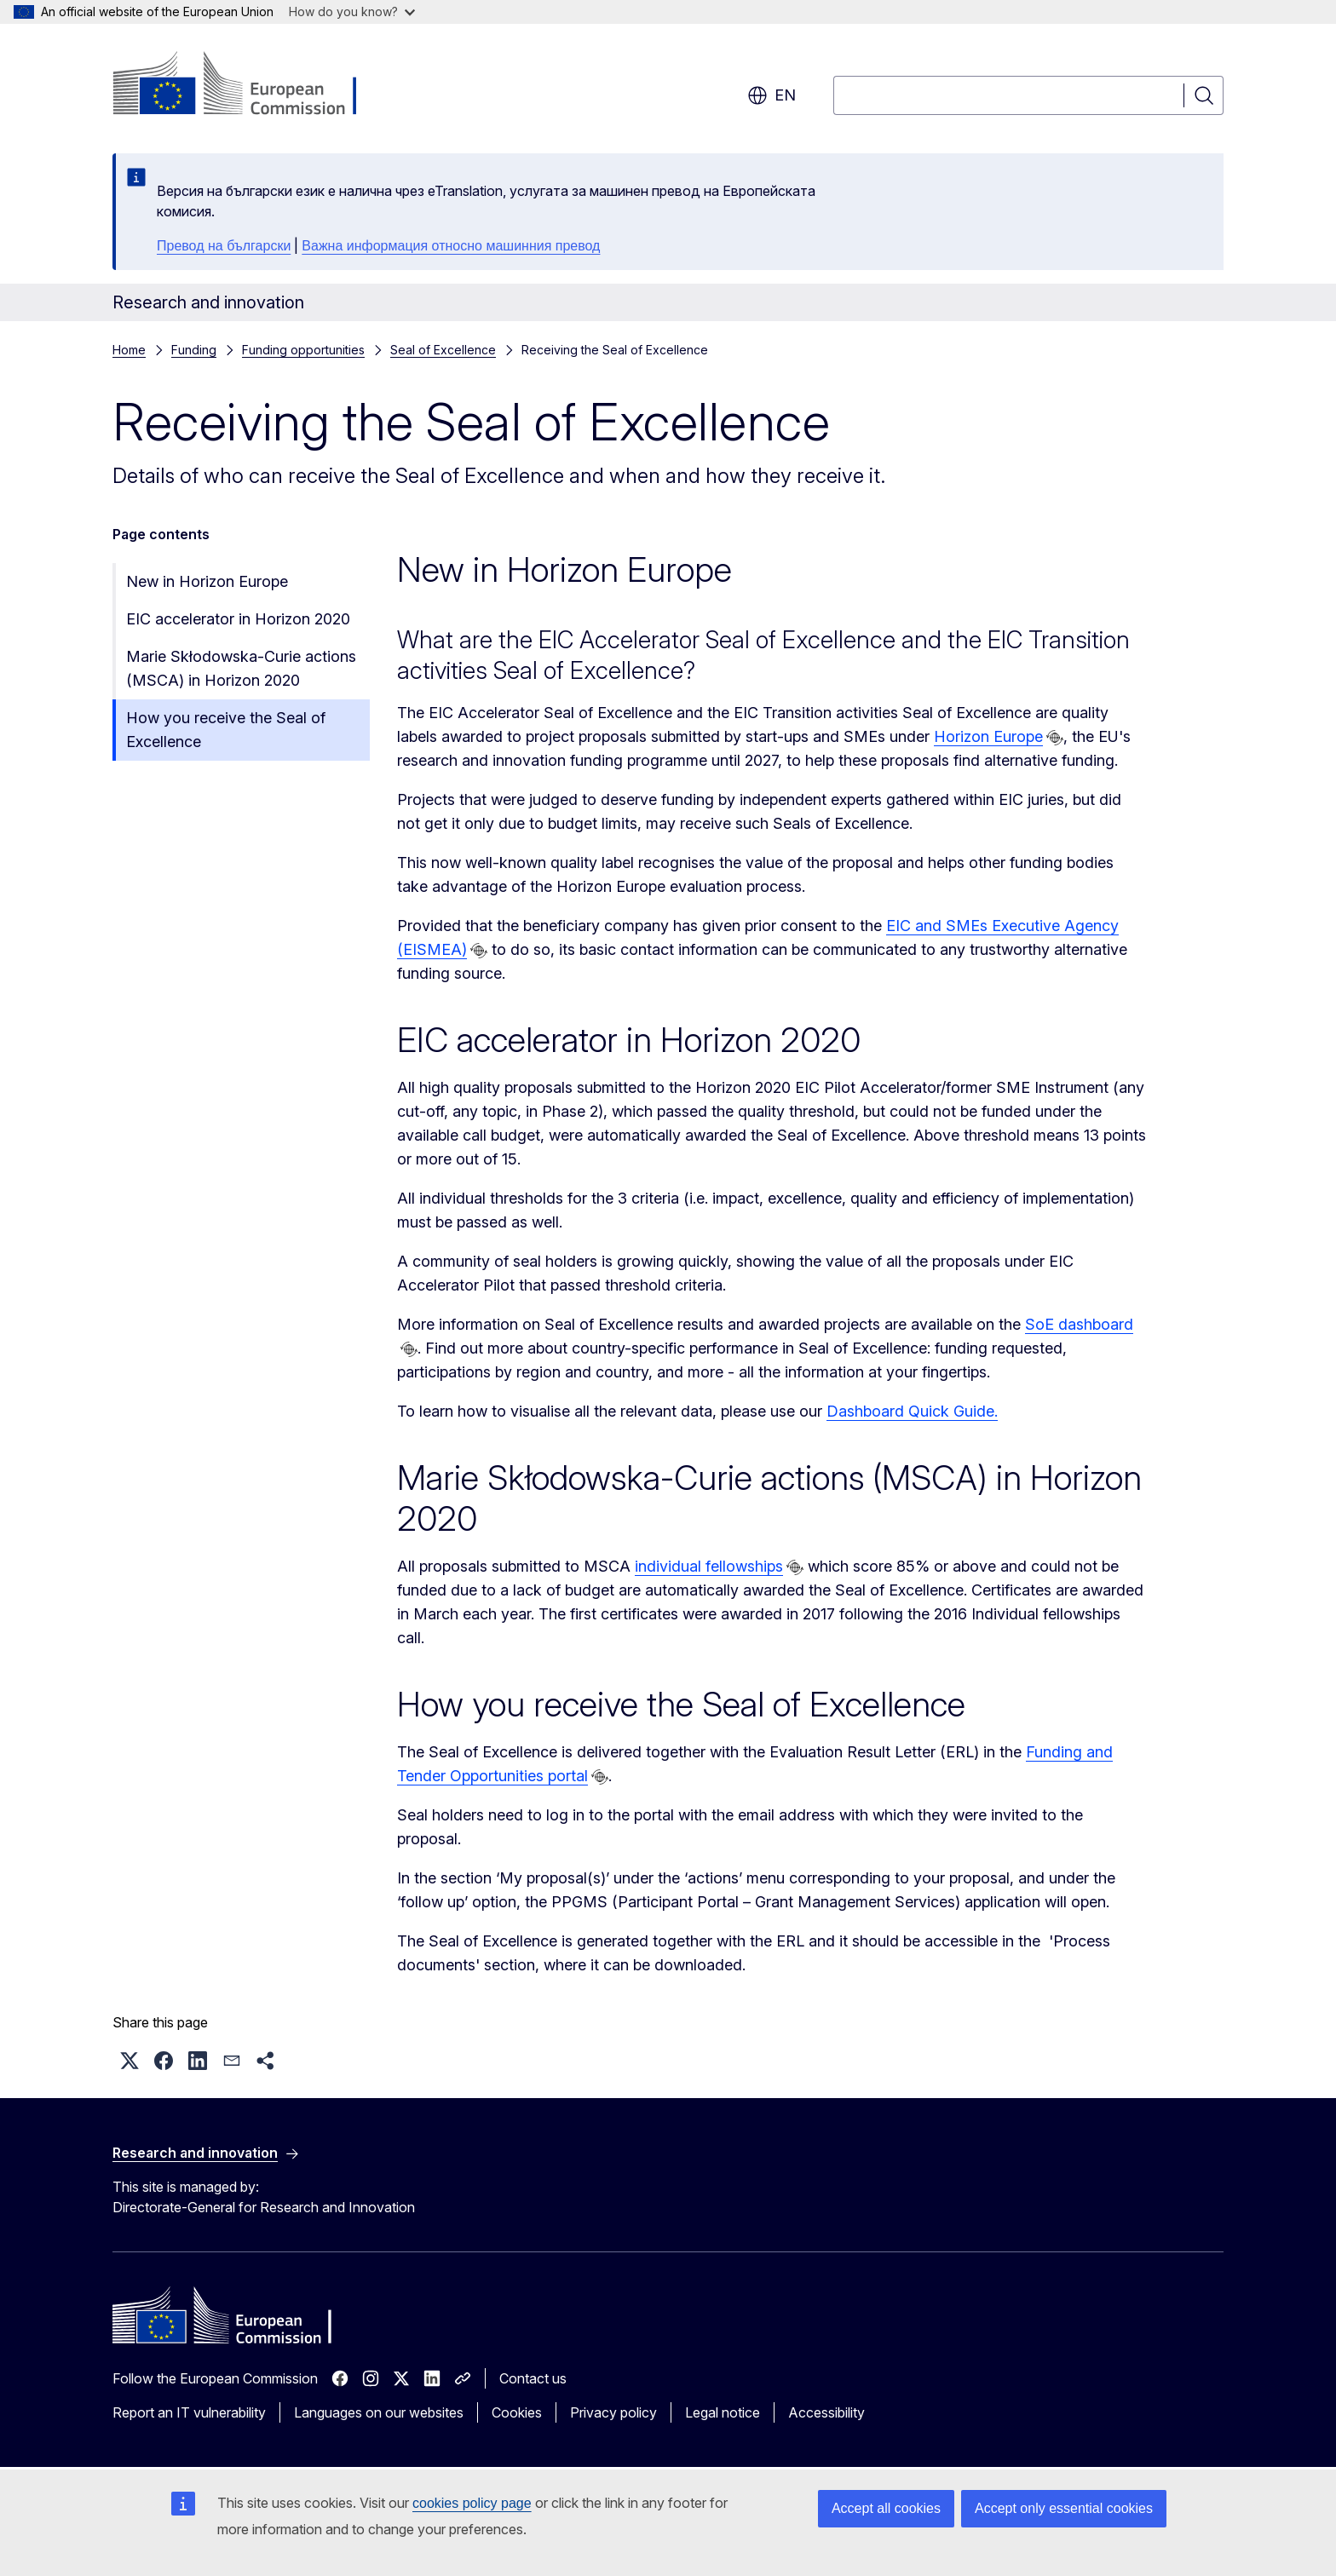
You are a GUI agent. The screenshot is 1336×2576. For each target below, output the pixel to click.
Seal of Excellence (443, 349)
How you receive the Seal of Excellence (225, 729)
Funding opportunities (303, 349)
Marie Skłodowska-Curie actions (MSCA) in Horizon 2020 (241, 668)
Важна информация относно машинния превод (451, 246)
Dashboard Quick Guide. (912, 1411)
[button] (129, 2060)
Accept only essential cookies (1064, 2508)
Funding (193, 349)
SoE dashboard (1079, 1324)
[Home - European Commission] (250, 85)
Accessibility (826, 2412)
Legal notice (722, 2412)
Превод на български (224, 246)
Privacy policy (613, 2412)
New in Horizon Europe (207, 581)
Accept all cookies (886, 2508)
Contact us (533, 2378)
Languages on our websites (379, 2412)
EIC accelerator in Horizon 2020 (238, 619)
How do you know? (352, 11)
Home (129, 349)
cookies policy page (472, 2503)
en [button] (771, 95)
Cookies (517, 2412)
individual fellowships (709, 1566)
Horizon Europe (988, 736)
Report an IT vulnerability (189, 2412)
